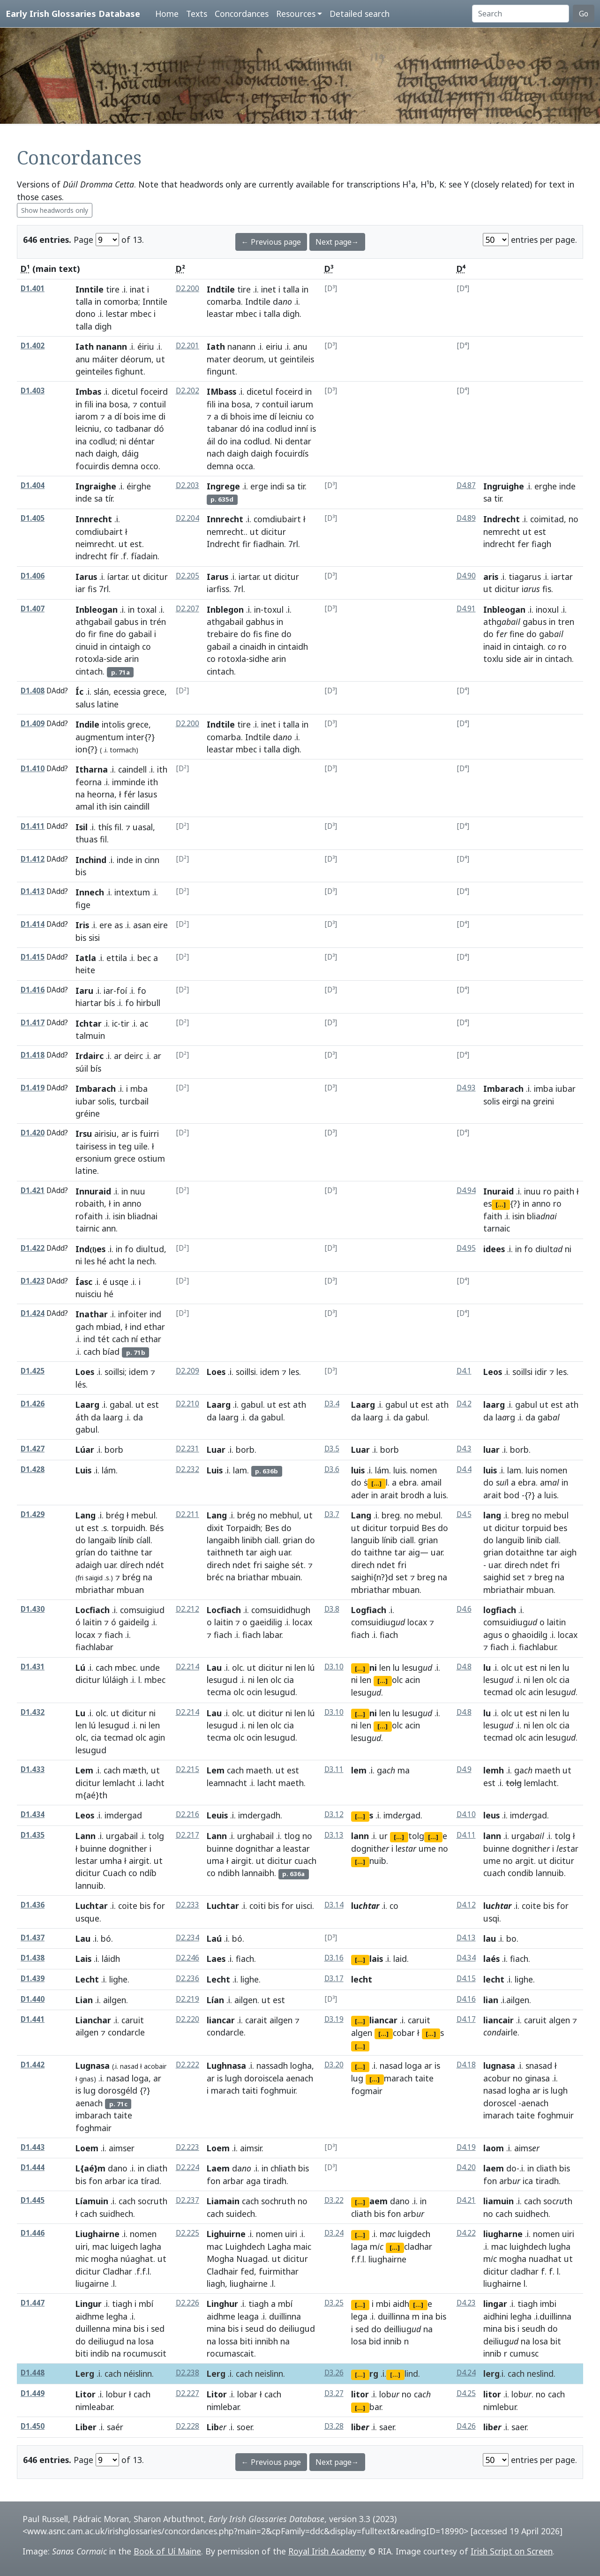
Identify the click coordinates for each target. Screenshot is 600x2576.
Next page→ (337, 242)
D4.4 (464, 1469)
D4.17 (466, 2019)
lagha (150, 2246)
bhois (240, 416)
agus (492, 1634)
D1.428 (33, 1469)
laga (359, 2246)
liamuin (498, 2201)
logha (301, 2065)
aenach (89, 2103)
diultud (150, 1248)
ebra (408, 1482)
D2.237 (187, 2200)
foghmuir (277, 2090)
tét (104, 1338)
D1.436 (33, 1905)
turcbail (134, 1101)
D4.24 (466, 2373)
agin (157, 1737)
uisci (304, 1905)
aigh (268, 1552)
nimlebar (223, 2406)
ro (562, 646)
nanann (241, 346)
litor (360, 2394)
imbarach (93, 2115)
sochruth (278, 2201)
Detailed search (360, 13)
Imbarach (95, 1088)
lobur (116, 2394)
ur (383, 1835)
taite (122, 2115)
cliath (157, 2168)
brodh (412, 1495)
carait (256, 2020)
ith (162, 769)
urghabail (255, 1835)
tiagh (122, 2303)
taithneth (225, 1552)
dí (117, 416)
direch (218, 1564)
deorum (248, 359)
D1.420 (33, 1133)
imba (543, 1088)
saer (386, 2427)
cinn (151, 859)
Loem (86, 2148)
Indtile (221, 289)
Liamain (223, 2201)
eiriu (274, 346)
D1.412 (33, 859)
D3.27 (334, 2393)
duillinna (285, 2316)
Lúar (84, 1449)
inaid (492, 646)
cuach (305, 1860)
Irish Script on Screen (512, 2551)
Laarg (87, 1404)
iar (80, 588)
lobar (247, 2394)
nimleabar (93, 2406)
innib (392, 2341)
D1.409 (33, 723)
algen (361, 2032)
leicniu (87, 428)
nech (146, 1261)
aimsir (251, 2148)
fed (247, 2271)
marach (225, 2090)
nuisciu (88, 1293)
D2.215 (187, 1769)
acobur (496, 2078)
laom (493, 2148)
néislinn (138, 2373)
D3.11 (334, 1769)
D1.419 (33, 1088)
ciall (271, 1540)
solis (106, 1101)
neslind (540, 2373)
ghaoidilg (530, 1634)
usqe (119, 1281)
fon (95, 2180)
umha (111, 1860)
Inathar (91, 1314)
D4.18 (466, 2065)
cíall (143, 1540)
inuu (532, 1191)
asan (142, 925)
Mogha (220, 2258)
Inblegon (225, 609)
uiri (81, 2246)
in (98, 301)
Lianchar (93, 2020)
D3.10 (334, 1667)
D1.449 (33, 2393)
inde (83, 498)
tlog (292, 1835)
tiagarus (525, 576)
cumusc (524, 2353)
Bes (272, 1527)
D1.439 (33, 1978)
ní (134, 1338)
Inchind (90, 859)
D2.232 (187, 1469)
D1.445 (33, 2200)
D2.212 (187, 1609)
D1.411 (33, 826)
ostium (151, 1158)
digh (291, 313)
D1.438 (33, 1958)
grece (154, 691)
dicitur (273, 531)
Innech (89, 892)
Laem (218, 2168)
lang (492, 1515)
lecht (361, 1979)
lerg (491, 2373)
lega (359, 2316)
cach (120, 1338)
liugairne (92, 2283)
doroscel (499, 2103)
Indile (87, 724)
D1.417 (33, 1023)
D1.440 (33, 1999)
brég (115, 1515)
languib (365, 1540)
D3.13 (334, 1835)
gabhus (260, 621)
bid (375, 2341)
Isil (81, 827)
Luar (216, 1449)
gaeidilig (266, 1622)
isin (115, 806)
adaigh (88, 1564)
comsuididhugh (280, 1609)
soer (244, 2427)
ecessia (127, 691)
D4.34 (466, 1958)
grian (292, 1540)
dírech (131, 1564)
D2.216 (187, 1814)
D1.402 (33, 346)
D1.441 (33, 2019)
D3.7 (331, 1514)
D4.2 (464, 1404)
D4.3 (464, 1449)
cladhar (524, 2271)
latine (108, 704)
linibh (252, 1540)
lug (89, 2090)
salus (85, 704)
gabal (120, 1404)
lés (80, 1384)
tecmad (498, 1691)
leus (491, 1815)
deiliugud (106, 2341)
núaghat (136, 2258)
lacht (155, 1782)
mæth (134, 1770)
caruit (132, 2020)
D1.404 (33, 485)
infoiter (132, 1314)
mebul (143, 1515)
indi (277, 486)
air (528, 658)
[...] (500, 1204)
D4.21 (466, 2200)
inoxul (547, 609)
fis (92, 588)
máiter (105, 359)
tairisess (91, 1146)
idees (494, 1248)
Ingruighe (503, 486)
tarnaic (496, 1228)
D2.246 (187, 1958)
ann (109, 1228)
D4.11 (466, 1835)
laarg (113, 1417)
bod (511, 1495)
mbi (383, 2303)
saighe (276, 1564)
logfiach (499, 1609)
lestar (117, 313)
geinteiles (93, 371)
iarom (86, 416)
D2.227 (187, 2393)
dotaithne (524, 1552)
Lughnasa (226, 2065)
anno (132, 1203)
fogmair (366, 2090)
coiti (257, 1905)
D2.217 (187, 1835)
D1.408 (33, 691)
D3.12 (334, 1814)
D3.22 (334, 2200)
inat (137, 289)
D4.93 (466, 1088)
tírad (150, 2180)
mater (219, 359)
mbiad (108, 1326)
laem (493, 2168)
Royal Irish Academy (327, 2551)
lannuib (89, 1885)
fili (88, 404)
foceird (154, 391)
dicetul (125, 391)
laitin (92, 1622)
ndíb (148, 1872)
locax (85, 1634)
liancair (498, 2020)
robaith (89, 1203)
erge (259, 486)
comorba (121, 301)
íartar (117, 576)
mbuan (406, 1589)
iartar (249, 576)
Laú (214, 1938)
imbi (548, 2303)
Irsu (83, 1133)
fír (114, 556)
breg (391, 1515)
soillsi (115, 1371)
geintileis (297, 359)
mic (82, 2258)
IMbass (221, 391)
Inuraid (498, 1191)
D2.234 (187, 1938)
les (89, 1261)
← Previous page (271, 242)
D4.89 (466, 518)
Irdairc (89, 1055)
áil (211, 441)
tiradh (274, 2180)
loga (140, 2078)
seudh (533, 2328)
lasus (147, 794)
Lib (213, 2427)
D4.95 (466, 1248)
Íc (79, 691)
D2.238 (187, 2373)
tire (113, 289)
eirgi (510, 1101)
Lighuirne (226, 2233)
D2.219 (187, 1999)
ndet (241, 1564)
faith (492, 1216)
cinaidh (253, 646)
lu (396, 1667)
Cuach (114, 1872)
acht (117, 1261)
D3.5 (331, 1449)
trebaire (222, 633)
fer (523, 543)
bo (511, 1938)
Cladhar (117, 2271)
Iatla (85, 957)
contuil (153, 404)
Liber (86, 2427)
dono (85, 313)
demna (125, 466)
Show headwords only (54, 210)
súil (81, 1068)
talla (83, 301)
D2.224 (187, 2167)
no (573, 519)
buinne (93, 1848)
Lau (214, 1667)
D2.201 (187, 346)
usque (87, 1918)
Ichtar (88, 1023)
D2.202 (187, 391)
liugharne (503, 2233)
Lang (85, 1515)
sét (298, 1564)
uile (141, 1146)
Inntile (89, 289)
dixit (215, 1527)
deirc (133, 1055)
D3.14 (334, 1905)
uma (215, 1860)
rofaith (89, 1216)
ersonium (93, 1158)
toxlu (493, 658)
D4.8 (464, 1667)
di (161, 416)
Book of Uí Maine (167, 2551)
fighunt (129, 371)
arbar (115, 2180)
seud (254, 2328)
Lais (83, 1958)
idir (541, 1371)
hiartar (88, 1002)
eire (160, 925)
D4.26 (466, 2426)
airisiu (105, 1133)
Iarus (86, 576)
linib (534, 1540)
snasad (538, 2065)
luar (491, 1449)
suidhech (116, 2213)
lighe (118, 1979)
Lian (84, 1999)
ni (123, 441)
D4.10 (466, 1814)
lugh (233, 2078)
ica (133, 2180)
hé (101, 1261)
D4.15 (466, 1978)
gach (84, 1326)
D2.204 (187, 518)
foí (121, 990)
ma (404, 1770)
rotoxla (89, 658)
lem (359, 1770)
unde (150, 1667)
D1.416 (33, 990)
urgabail (122, 1835)
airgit (139, 1860)
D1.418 (33, 1055)
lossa (228, 2341)
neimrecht (94, 543)
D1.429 (33, 1514)
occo (149, 466)
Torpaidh (243, 1527)
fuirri (149, 1133)
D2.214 (187, 1667)
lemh (493, 1770)
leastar (220, 313)
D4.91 (466, 609)
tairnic (87, 1228)
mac (100, 2246)
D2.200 (187, 288)
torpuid (404, 1527)
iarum (302, 404)
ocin (254, 1691)
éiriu (145, 346)
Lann (85, 1835)
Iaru (84, 990)
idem (138, 1371)
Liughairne (97, 2233)
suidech (240, 2213)
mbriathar (94, 1589)
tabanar (222, 428)
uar (110, 1564)
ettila (116, 957)
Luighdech (245, 2246)
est (136, 543)
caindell (132, 769)
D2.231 (187, 1449)
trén (158, 621)
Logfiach (368, 1609)
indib (99, 2353)
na (80, 794)
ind (155, 1314)
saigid (94, 1577)
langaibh (223, 1540)
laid (400, 1958)
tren (566, 621)
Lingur (88, 2303)
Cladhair (222, 2271)
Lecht (87, 1979)
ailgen (114, 1999)
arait (389, 1495)
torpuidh (128, 1527)
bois (132, 416)
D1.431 (33, 1667)
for (159, 1905)
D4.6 (464, 1609)
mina (121, 2328)
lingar (495, 2303)
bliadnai (143, 1216)
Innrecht (93, 519)
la (131, 1261)
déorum (135, 359)
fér (129, 794)
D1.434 (33, 1814)
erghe (545, 486)
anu (82, 359)
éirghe (139, 486)
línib (126, 1540)
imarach (498, 2115)
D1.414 (33, 924)
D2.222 (187, 2065)
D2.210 (187, 1404)
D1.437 (33, 1938)
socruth (152, 2201)
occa (244, 466)
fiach (114, 1634)
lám (109, 1470)
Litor (85, 2394)
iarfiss (218, 588)
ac (144, 1023)
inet (268, 289)
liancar (221, 2020)
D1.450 (33, 2426)
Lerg (84, 2373)
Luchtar (91, 1905)
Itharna (91, 769)
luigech (124, 2246)
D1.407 (33, 609)
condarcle (225, 2032)
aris (490, 576)
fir (246, 543)
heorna (100, 794)
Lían (215, 1999)
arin (131, 658)
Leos (492, 1371)
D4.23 (466, 2303)
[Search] (520, 14)
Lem (84, 1770)
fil (117, 827)
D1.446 (33, 2233)
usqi (491, 1918)
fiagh (541, 543)
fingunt (221, 371)
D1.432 (33, 1712)
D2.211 (187, 1514)
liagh (216, 2283)
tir (301, 486)
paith (564, 1191)
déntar (141, 441)
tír (108, 498)
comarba (224, 301)
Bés (157, 1527)
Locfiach (92, 1609)
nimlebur (499, 2406)
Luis (83, 1470)
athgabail (93, 621)
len (300, 1667)
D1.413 (33, 891)
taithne (124, 1552)
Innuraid (93, 1191)
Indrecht (223, 543)
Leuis (217, 1815)
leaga (248, 2316)
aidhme (89, 2316)
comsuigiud (142, 1609)
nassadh (272, 2065)
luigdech (414, 2233)
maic (302, 2246)
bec (144, 957)
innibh (266, 2341)
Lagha (279, 2246)
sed (158, 2328)
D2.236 (187, 1978)
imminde (128, 782)
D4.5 (464, 1514)
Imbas (88, 391)
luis (358, 1470)
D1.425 (33, 1371)
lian (490, 1999)
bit (555, 2341)
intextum (132, 892)
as (118, 925)
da (96, 1417)
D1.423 (33, 1281)
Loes (84, 1371)
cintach (89, 671)
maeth (258, 1770)
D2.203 (187, 485)
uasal (143, 827)
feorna (88, 782)
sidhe (259, 658)
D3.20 (334, 2065)
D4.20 (466, 2167)
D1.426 (33, 1404)
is (313, 428)
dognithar (254, 1848)
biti (81, 2353)
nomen (423, 1470)
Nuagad (252, 2258)
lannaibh (258, 1872)
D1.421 (33, 1190)
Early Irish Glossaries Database (73, 13)
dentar (298, 441)
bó (106, 1938)
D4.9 (464, 1769)
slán (101, 691)
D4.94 (466, 1190)
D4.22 (466, 2233)
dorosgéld (117, 2090)
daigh (106, 453)
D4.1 (464, 1371)
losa (146, 2341)
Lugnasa (92, 2065)
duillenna (92, 2328)
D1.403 (33, 391)
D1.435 (33, 1835)
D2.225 (187, 2233)
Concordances (242, 13)
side (114, 658)
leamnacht (227, 1782)
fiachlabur (537, 1646)
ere (105, 925)
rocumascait (230, 2353)
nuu (137, 1191)
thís (105, 827)
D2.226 (187, 2303)
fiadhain (268, 543)
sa (98, 498)
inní (301, 428)
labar (272, 1634)
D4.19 (466, 2147)
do (223, 441)
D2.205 (187, 576)
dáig (130, 453)
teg (125, 1146)
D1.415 (33, 957)
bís (109, 1002)
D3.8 (331, 1609)
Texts (196, 13)
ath (299, 1404)
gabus (126, 621)
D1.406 (33, 576)
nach (84, 453)
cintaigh (124, 646)
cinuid (86, 646)
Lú (80, 1667)
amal (84, 806)
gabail (140, 633)
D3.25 (334, 2303)
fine (106, 633)
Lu (80, 1713)
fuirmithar (279, 2271)
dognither (128, 1848)
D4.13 (466, 1938)
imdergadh (259, 1815)
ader (360, 1495)
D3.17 (334, 1978)
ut (160, 359)
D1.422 (33, 1248)
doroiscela (264, 2078)
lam (240, 1470)
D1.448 (33, 2373)
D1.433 (33, 1769)
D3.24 (334, 2233)
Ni (278, 441)
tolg (156, 1835)
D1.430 (33, 1609)
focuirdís (291, 453)
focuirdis (92, 466)
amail (431, 1482)
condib (520, 1872)
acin (412, 1679)
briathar (253, 1577)
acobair (155, 2066)
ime (149, 416)
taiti (250, 2090)
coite (127, 1905)
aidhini (495, 2316)
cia (289, 1679)
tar (146, 1552)
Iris (82, 925)
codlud (102, 441)
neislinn (269, 2373)
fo (141, 990)
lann (360, 1835)
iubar (85, 1101)
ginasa (537, 2078)
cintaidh (293, 646)
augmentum (99, 737)
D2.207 (187, 609)
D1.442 (33, 2065)
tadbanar (133, 428)
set (402, 1577)
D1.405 (33, 518)
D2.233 (187, 1905)
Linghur (222, 2303)
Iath (216, 346)
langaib (102, 1540)
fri (257, 1564)
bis (80, 937)
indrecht (91, 556)
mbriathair (503, 1589)
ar (118, 1055)
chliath (283, 2168)
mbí (146, 2303)
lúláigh (115, 1679)
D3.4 (331, 1404)
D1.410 (33, 769)
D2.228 (187, 2426)
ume (427, 1848)
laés (491, 1958)
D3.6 (331, 1469)
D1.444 (33, 2167)
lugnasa (499, 2065)
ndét (155, 1564)
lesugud (222, 1679)
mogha (104, 2258)
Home (167, 13)
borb (245, 1449)
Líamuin (91, 2201)
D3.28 (334, 2426)
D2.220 (187, 2019)
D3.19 (334, 2019)
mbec (140, 313)
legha (117, 2316)
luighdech (528, 2246)
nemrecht (225, 531)
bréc (215, 1577)
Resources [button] (295, 13)
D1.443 (33, 2147)
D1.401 (33, 288)
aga (253, 2180)
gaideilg (134, 1622)
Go (583, 13)
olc (237, 1667)
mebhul (284, 1515)
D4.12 (466, 1905)
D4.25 (466, 2393)
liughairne (249, 2283)
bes (560, 1527)
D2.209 (187, 1371)
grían (85, 1552)
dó (159, 428)
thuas (86, 839)
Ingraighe (95, 486)
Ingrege (223, 486)
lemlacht (119, 1782)
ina (101, 404)
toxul (273, 609)
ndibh (229, 1872)
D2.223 (187, 2147)
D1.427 (33, 1449)
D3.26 (334, 2373)
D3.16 (334, 1958)
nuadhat (545, 2258)
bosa (118, 404)
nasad (129, 2066)
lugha (559, 2246)
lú (311, 1667)
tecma (219, 1691)
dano (118, 2168)
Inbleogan (96, 609)
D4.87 (466, 485)
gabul (86, 1429)
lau (489, 1938)
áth (82, 1417)
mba (139, 1088)
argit (524, 1860)
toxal (147, 609)
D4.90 (466, 576)
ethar (154, 1326)
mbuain (285, 1577)
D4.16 (466, 1999)
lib (360, 2427)
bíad (111, 1351)
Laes (216, 1958)
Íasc (83, 1281)
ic (115, 1023)
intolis (113, 724)
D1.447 (33, 2303)
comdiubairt (99, 531)
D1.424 (33, 1313)
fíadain (144, 556)
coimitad (547, 519)
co (108, 428)
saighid (496, 1577)
